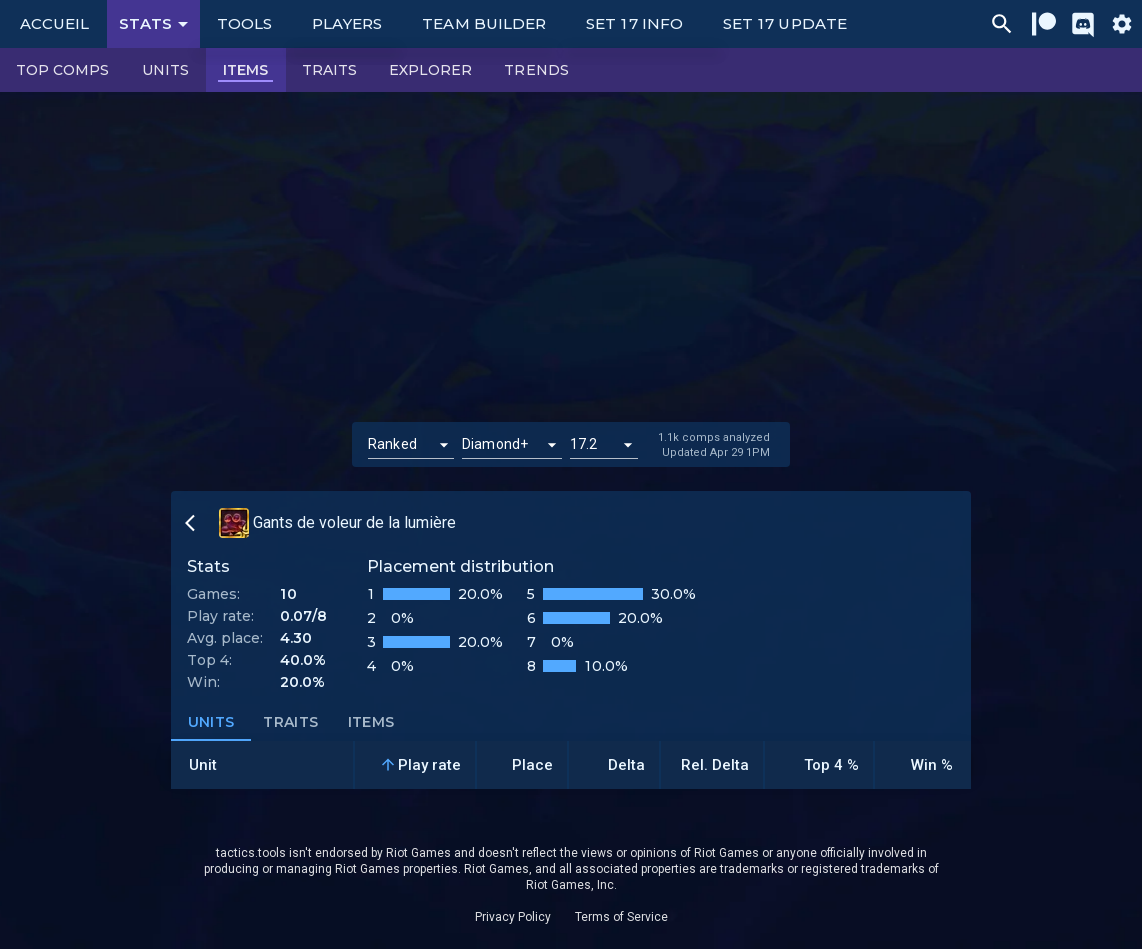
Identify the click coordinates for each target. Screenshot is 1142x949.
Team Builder (484, 23)
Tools (244, 23)
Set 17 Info (634, 23)
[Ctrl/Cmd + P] (1002, 24)
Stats (157, 24)
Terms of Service (621, 917)
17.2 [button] (584, 444)
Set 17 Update (785, 23)
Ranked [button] (392, 444)
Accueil (55, 23)
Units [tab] (211, 723)
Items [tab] (371, 723)
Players (347, 23)
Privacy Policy (513, 917)
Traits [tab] (291, 723)
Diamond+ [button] (495, 444)
